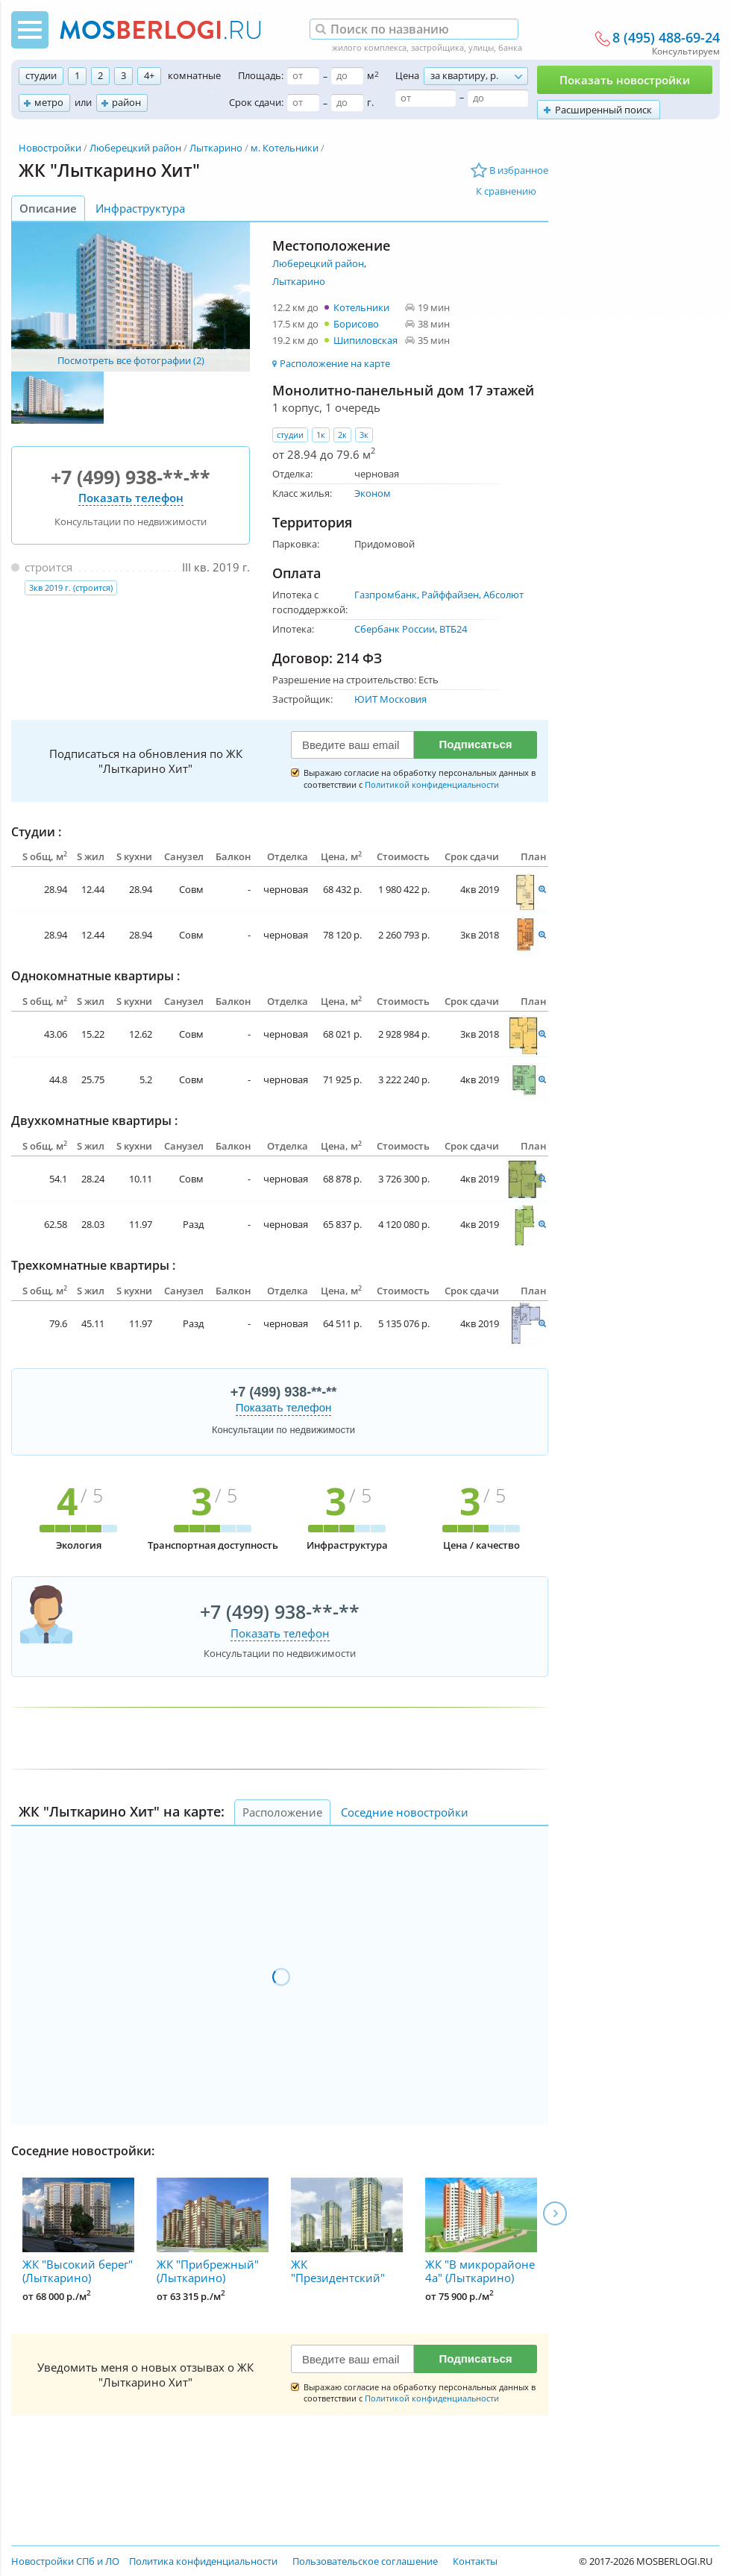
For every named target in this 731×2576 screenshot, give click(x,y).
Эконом (372, 493)
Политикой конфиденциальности (432, 784)
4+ (149, 75)
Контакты (475, 2561)
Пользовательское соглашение (365, 2561)
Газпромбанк (385, 594)
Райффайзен (450, 594)
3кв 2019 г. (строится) (71, 587)
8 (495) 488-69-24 (666, 38)
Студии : (36, 832)
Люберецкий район (135, 147)
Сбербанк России (394, 629)
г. (370, 102)
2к (342, 434)
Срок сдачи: (256, 102)
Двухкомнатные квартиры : (94, 1120)
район (126, 102)
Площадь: (260, 75)
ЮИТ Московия (390, 699)
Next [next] (555, 2213)
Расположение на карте (335, 363)
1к (320, 434)
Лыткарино (215, 147)
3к (364, 434)
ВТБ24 (453, 629)
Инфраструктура (140, 208)
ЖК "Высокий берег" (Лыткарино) (78, 2231)
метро (48, 102)
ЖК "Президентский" (347, 2231)
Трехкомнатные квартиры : (93, 1265)
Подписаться (475, 744)
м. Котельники (285, 147)
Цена (407, 75)
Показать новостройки (624, 79)
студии (41, 75)
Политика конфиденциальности (203, 2561)
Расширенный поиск (603, 109)
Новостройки (50, 147)
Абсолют (503, 594)
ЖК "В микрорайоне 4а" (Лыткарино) (481, 2231)
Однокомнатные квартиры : (95, 976)
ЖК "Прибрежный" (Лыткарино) (213, 2231)
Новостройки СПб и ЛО (65, 2561)
